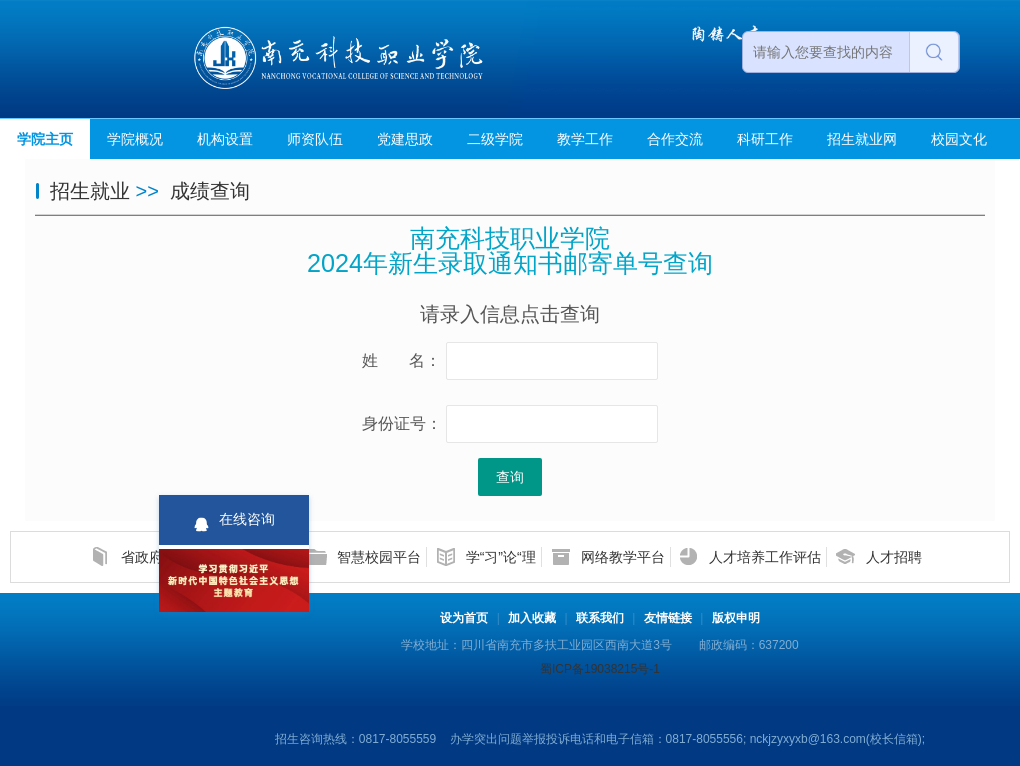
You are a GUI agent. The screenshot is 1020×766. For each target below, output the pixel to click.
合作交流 (675, 139)
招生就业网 (862, 139)
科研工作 (765, 139)
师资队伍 (315, 139)
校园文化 (959, 139)
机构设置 (225, 139)
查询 (510, 477)
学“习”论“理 (501, 557)
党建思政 (405, 139)
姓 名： (401, 360)
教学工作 (585, 139)
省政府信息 (156, 557)
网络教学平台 (623, 557)
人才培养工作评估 (765, 557)
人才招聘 (894, 557)
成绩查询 (210, 191)
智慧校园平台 (379, 557)
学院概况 (135, 139)
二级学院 (495, 139)
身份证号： (402, 423)
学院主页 (45, 139)
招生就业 (90, 191)
